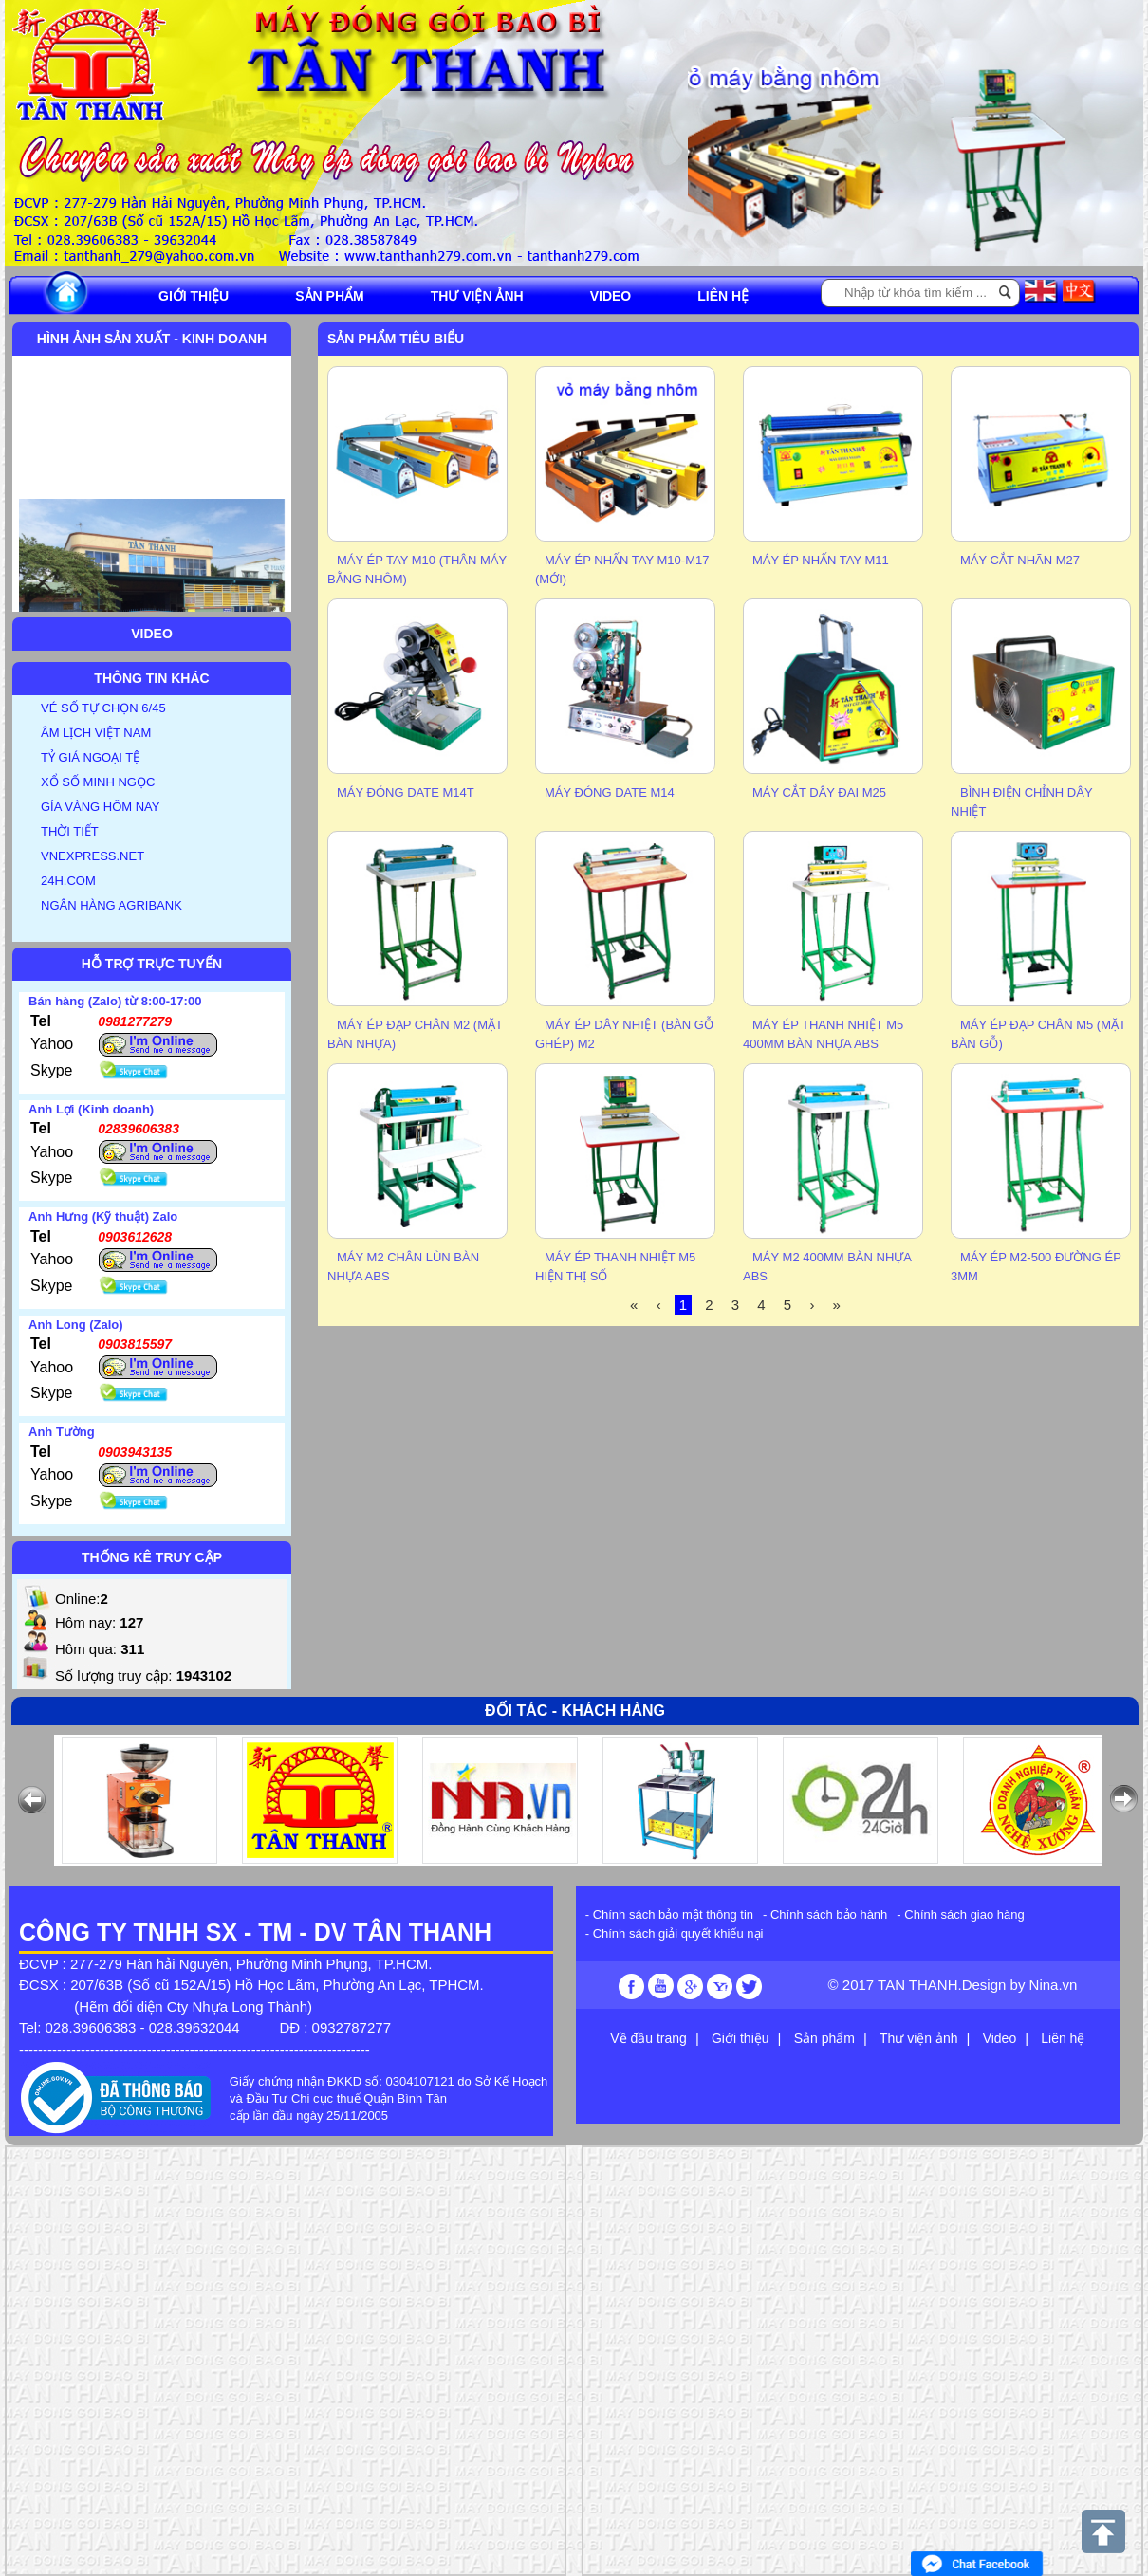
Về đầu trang (648, 2038)
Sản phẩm (329, 296)
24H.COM (68, 881)
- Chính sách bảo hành (825, 1914)
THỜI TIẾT (70, 831)
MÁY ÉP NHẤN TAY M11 (820, 560)
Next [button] (1124, 160)
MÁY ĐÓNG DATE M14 (610, 792)
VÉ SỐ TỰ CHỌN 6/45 (103, 708)
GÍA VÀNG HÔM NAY (100, 807)
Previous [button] (707, 160)
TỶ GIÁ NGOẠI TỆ (90, 757)
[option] (802, 163)
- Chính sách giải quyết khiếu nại (674, 1933)
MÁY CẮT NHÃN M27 (1020, 560)
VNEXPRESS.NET (92, 856)
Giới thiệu (193, 296)
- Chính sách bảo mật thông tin (669, 1914)
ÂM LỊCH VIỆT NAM (96, 733)
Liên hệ (723, 296)
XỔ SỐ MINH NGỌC (98, 782)
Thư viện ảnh (477, 296)
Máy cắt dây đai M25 (819, 792)
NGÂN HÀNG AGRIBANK (111, 905)
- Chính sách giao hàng (960, 1914)
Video (611, 296)
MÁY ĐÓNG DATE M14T (405, 792)
